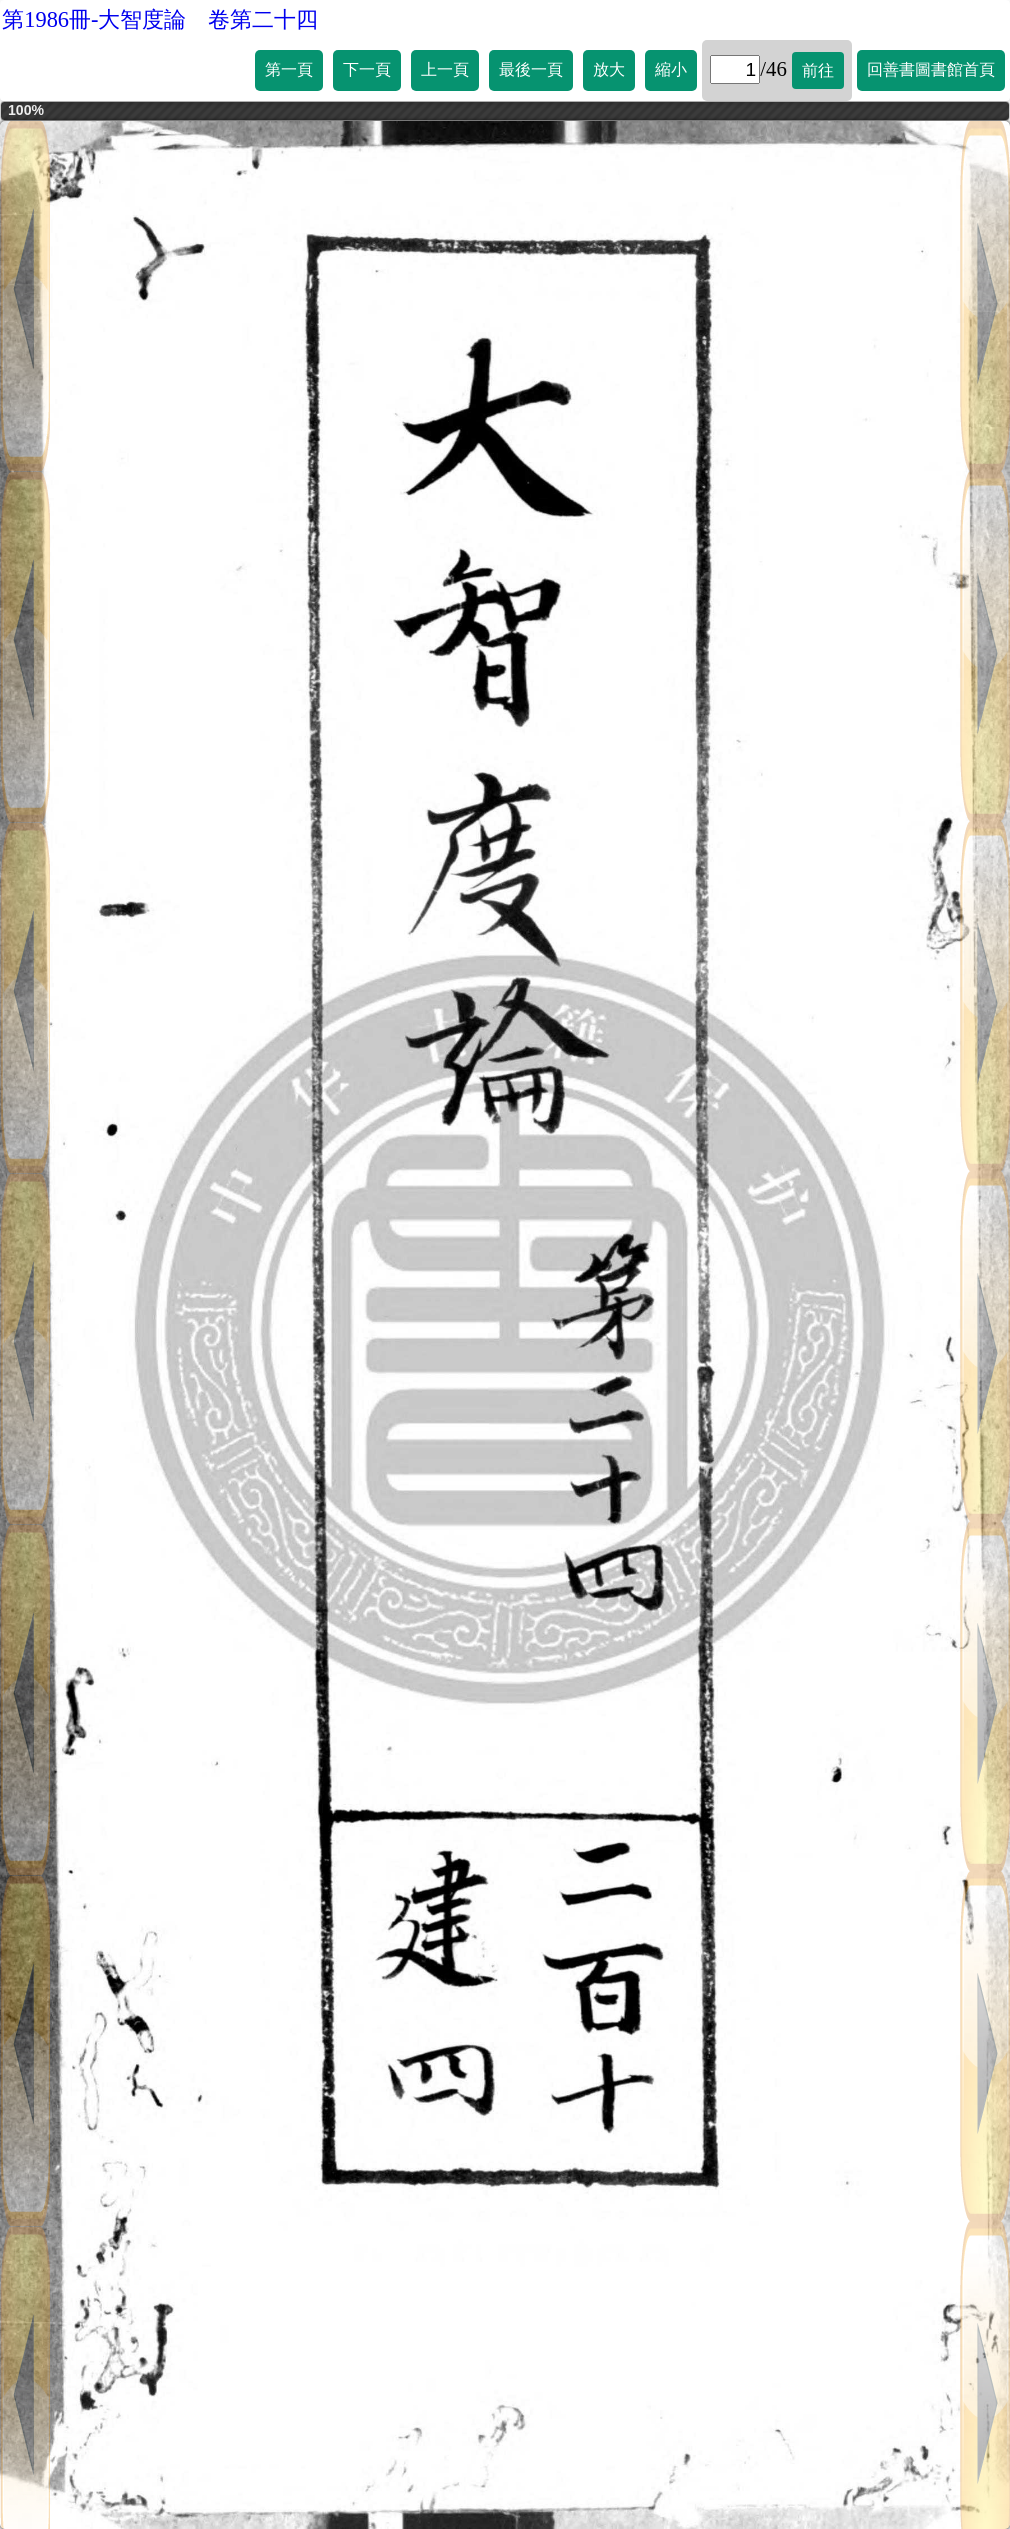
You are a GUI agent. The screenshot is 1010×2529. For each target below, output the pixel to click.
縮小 (671, 69)
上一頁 (445, 69)
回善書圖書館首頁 (931, 69)
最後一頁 (531, 69)
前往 (818, 70)
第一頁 (289, 69)
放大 (609, 69)
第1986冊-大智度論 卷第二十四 (160, 19)
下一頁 (367, 69)
